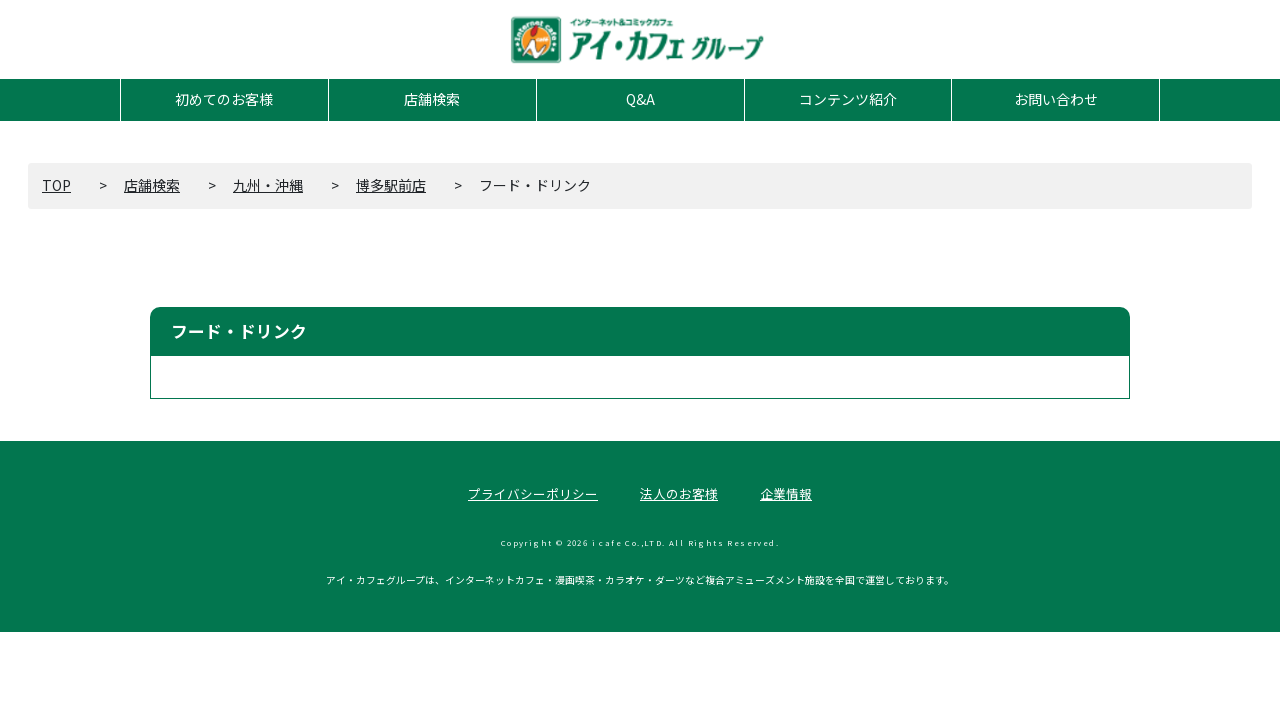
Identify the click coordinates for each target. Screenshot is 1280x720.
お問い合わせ (1056, 99)
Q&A (640, 99)
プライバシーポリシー (533, 493)
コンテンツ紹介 (848, 99)
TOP (56, 185)
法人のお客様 (679, 493)
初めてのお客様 (224, 99)
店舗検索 (432, 99)
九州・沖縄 (268, 185)
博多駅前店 (391, 185)
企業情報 (786, 493)
